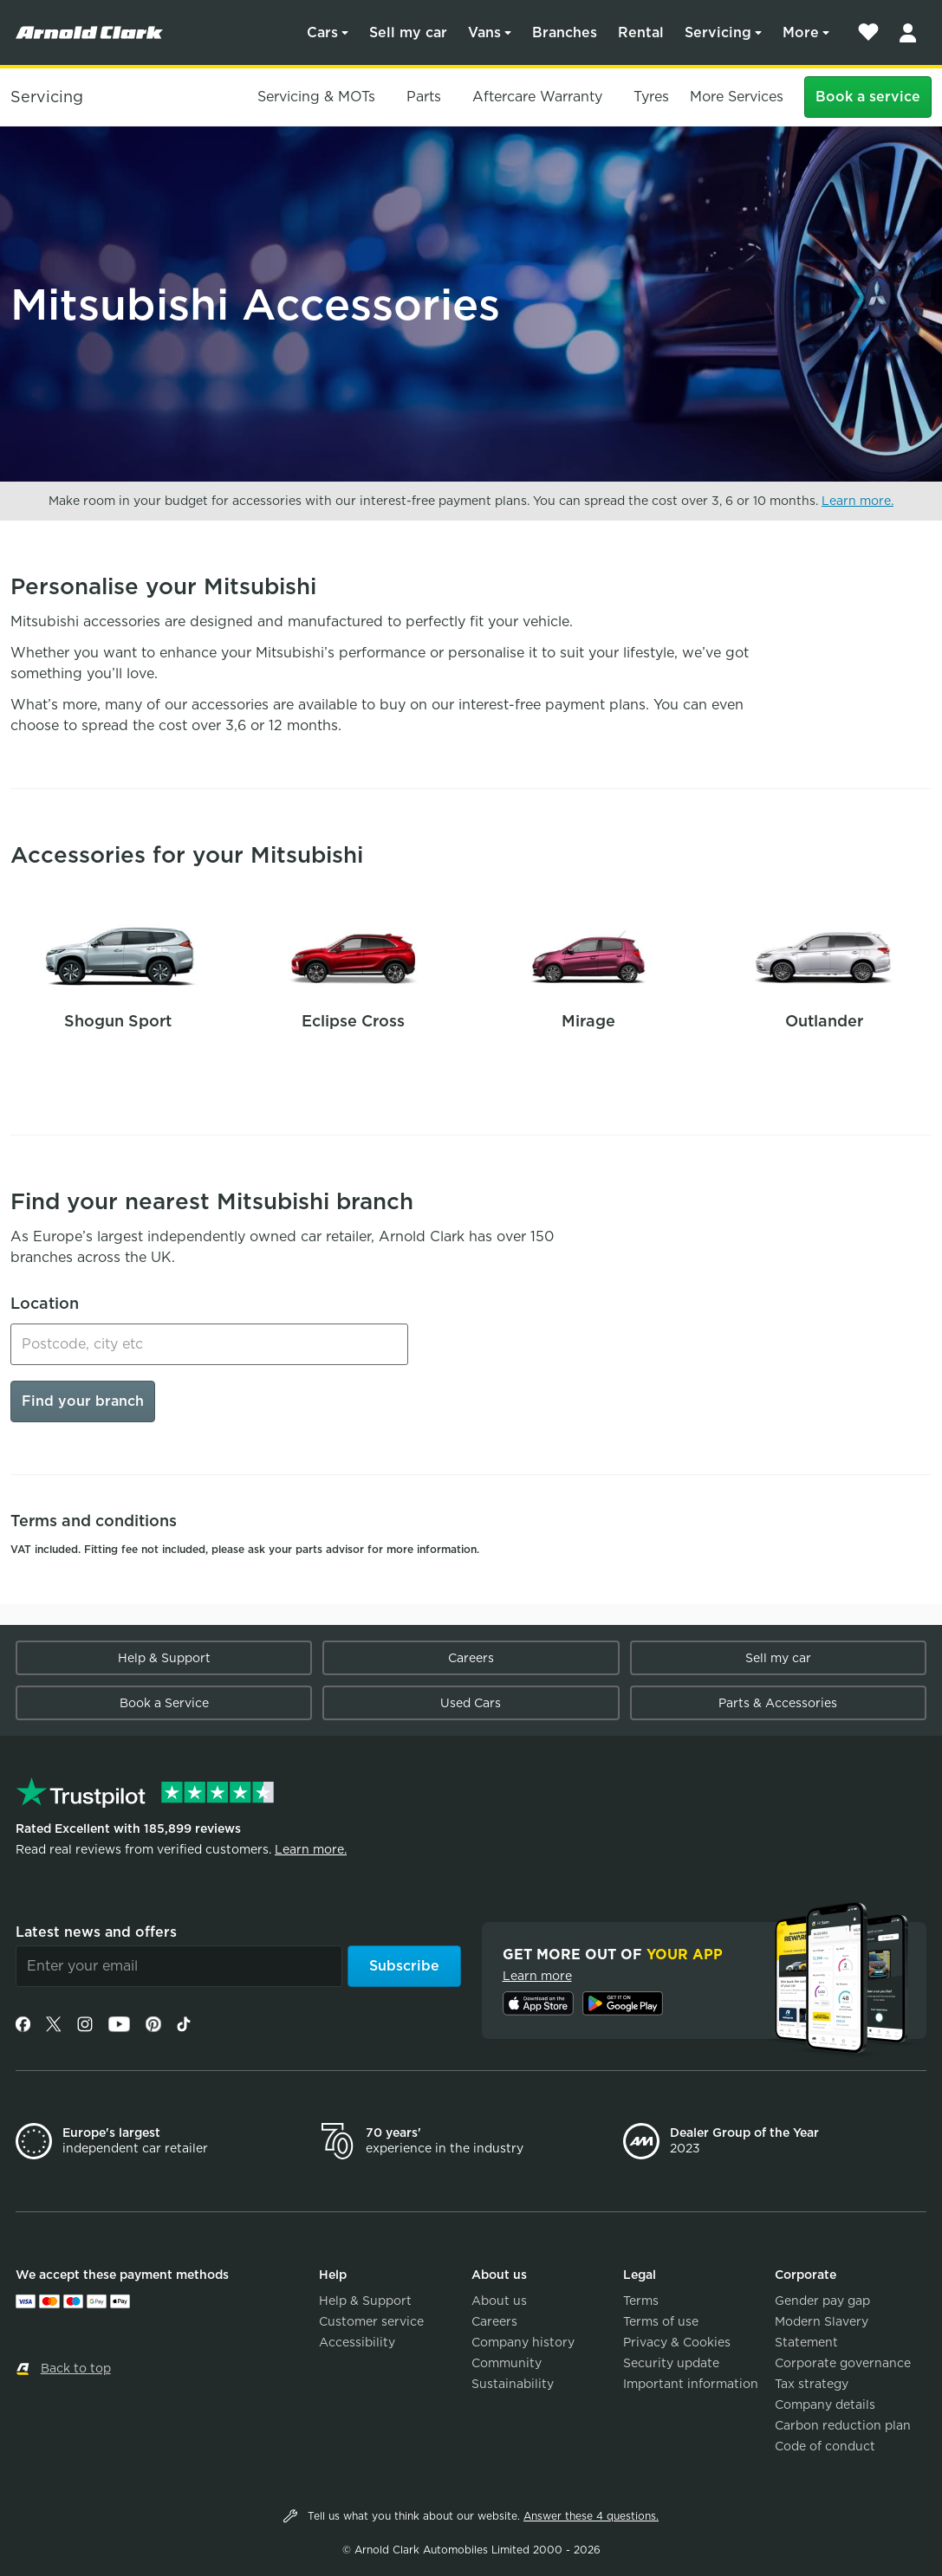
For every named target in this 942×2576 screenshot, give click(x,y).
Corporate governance (843, 2363)
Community (506, 2363)
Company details (825, 2404)
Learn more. (857, 501)
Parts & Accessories (777, 1703)
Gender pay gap (822, 2300)
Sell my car (408, 32)
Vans (484, 32)
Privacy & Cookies (677, 2342)
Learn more (537, 1976)
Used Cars (470, 1703)
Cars (322, 32)
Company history (523, 2342)
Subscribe (404, 1966)
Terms (641, 2300)
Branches (564, 32)
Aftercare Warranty (537, 96)
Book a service (867, 96)
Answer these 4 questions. (591, 2515)
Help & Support (164, 1658)
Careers (471, 1658)
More (801, 32)
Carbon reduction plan (843, 2425)
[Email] (179, 1966)
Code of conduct (825, 2446)
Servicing (718, 32)
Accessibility (357, 2342)
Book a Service (164, 1703)
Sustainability (512, 2384)
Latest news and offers (96, 1932)
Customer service (371, 2321)
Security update (671, 2363)
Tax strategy (811, 2384)
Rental (641, 32)
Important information (690, 2384)
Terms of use (660, 2321)
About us (499, 2300)
